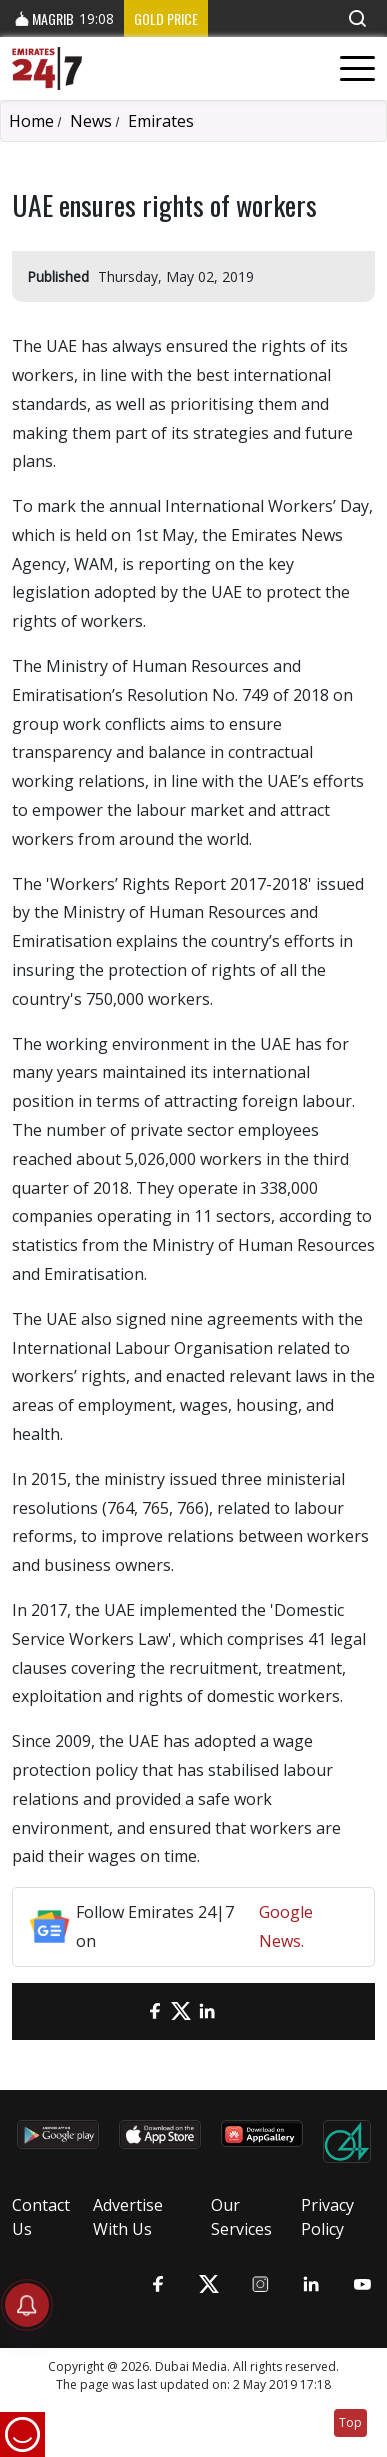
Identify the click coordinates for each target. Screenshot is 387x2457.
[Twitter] (181, 2011)
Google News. (286, 1926)
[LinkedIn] (207, 2011)
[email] (129, 2011)
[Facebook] (155, 2011)
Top (350, 2422)
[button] (357, 18)
